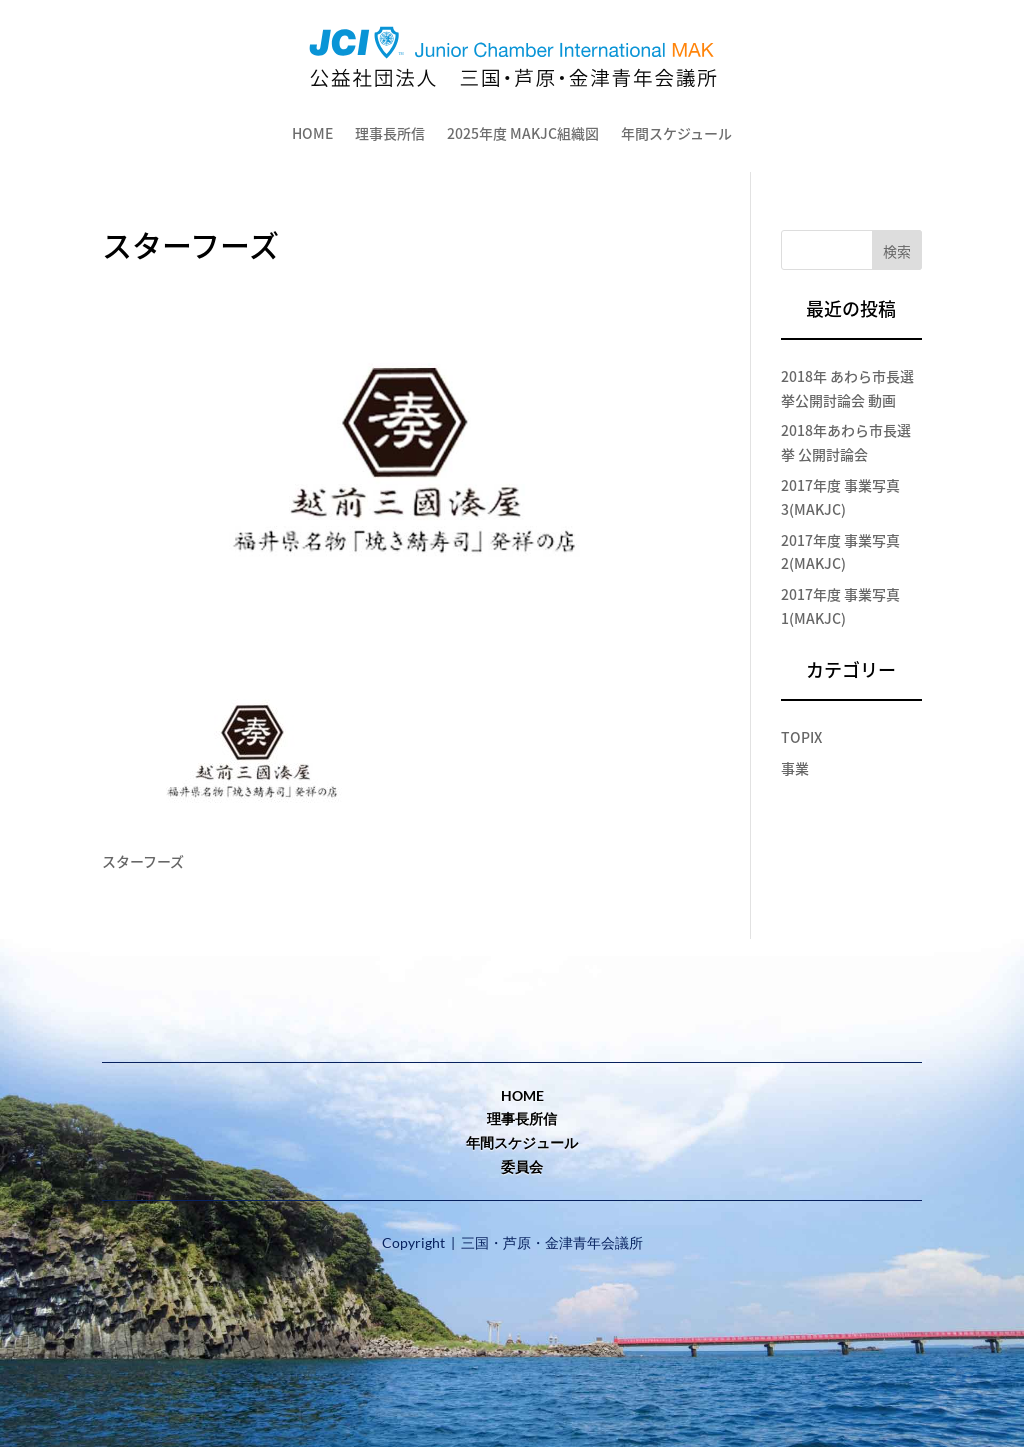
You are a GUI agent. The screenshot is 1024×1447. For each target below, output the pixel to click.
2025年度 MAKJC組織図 (523, 133)
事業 (795, 768)
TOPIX (801, 737)
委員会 (522, 1166)
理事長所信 (390, 133)
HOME (312, 133)
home (522, 1095)
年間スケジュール (522, 1142)
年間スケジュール (676, 133)
